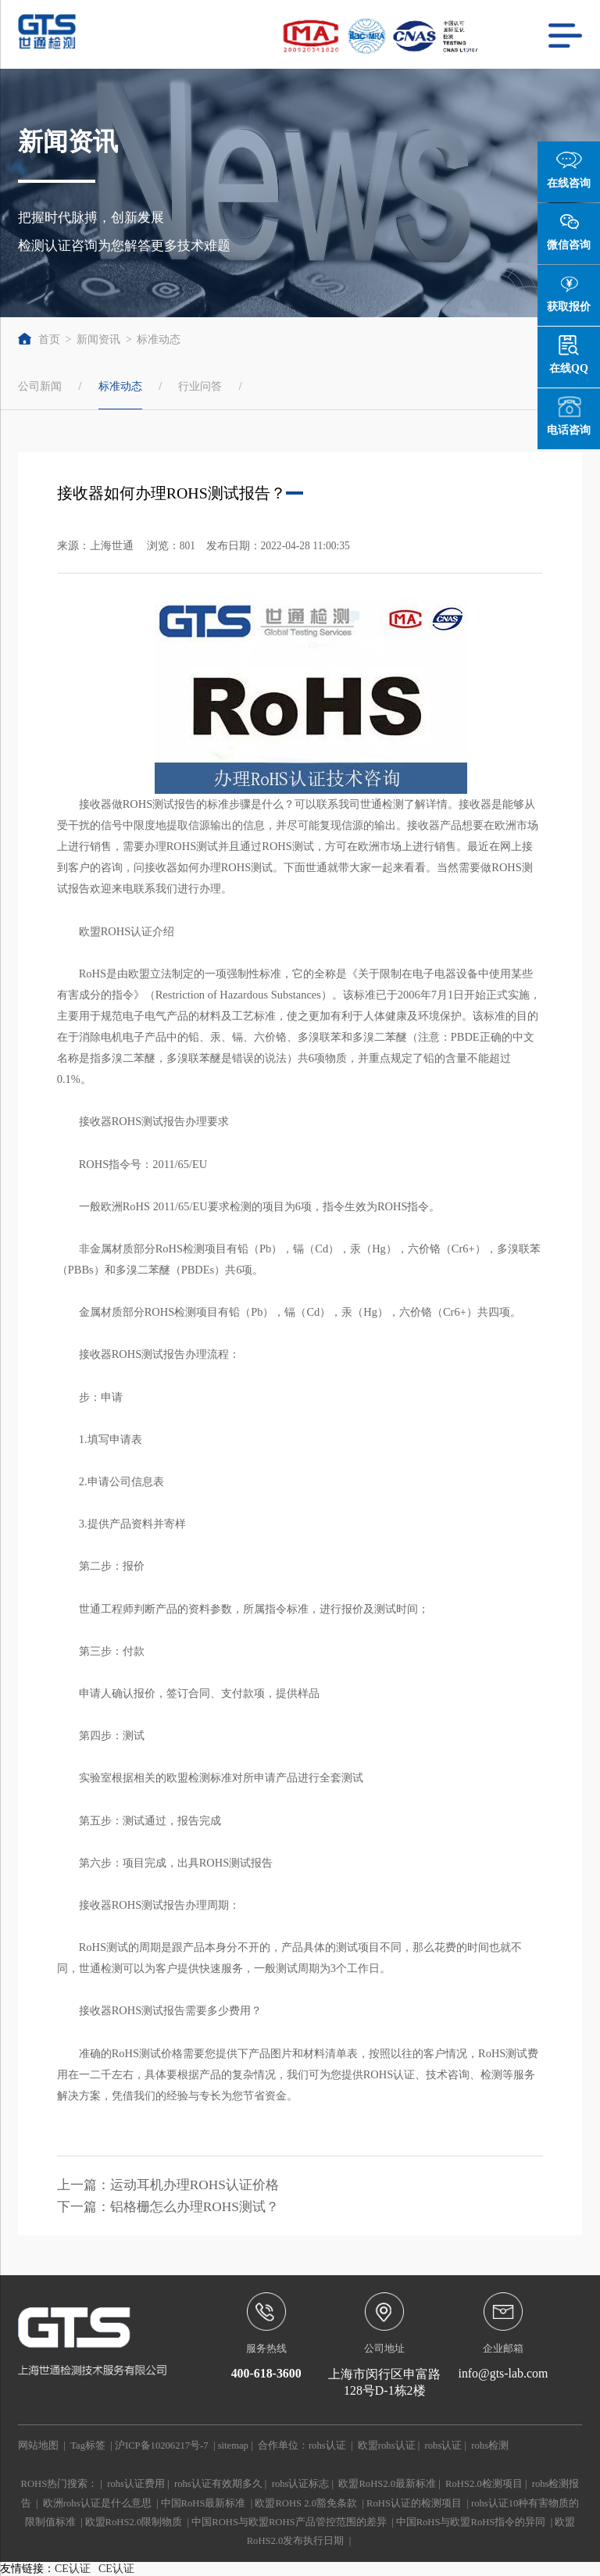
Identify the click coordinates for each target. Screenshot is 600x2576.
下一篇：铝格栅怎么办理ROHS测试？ (168, 2206)
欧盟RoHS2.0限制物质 (134, 2522)
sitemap (233, 2445)
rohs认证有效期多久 (218, 2483)
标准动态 (158, 339)
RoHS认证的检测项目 (414, 2503)
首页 (39, 339)
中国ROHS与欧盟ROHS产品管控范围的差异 (288, 2522)
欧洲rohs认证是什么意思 (97, 2503)
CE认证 (73, 2568)
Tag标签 (87, 2445)
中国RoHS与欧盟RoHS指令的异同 (471, 2522)
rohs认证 (327, 2445)
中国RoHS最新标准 (203, 2503)
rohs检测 (490, 2445)
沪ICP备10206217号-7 (162, 2445)
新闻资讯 (98, 339)
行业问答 (200, 386)
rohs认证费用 (136, 2483)
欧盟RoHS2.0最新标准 (387, 2483)
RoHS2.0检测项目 (484, 2483)
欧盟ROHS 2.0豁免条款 (306, 2503)
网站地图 (38, 2445)
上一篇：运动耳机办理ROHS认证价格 (168, 2185)
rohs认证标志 (301, 2483)
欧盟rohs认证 (387, 2445)
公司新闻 (40, 386)
